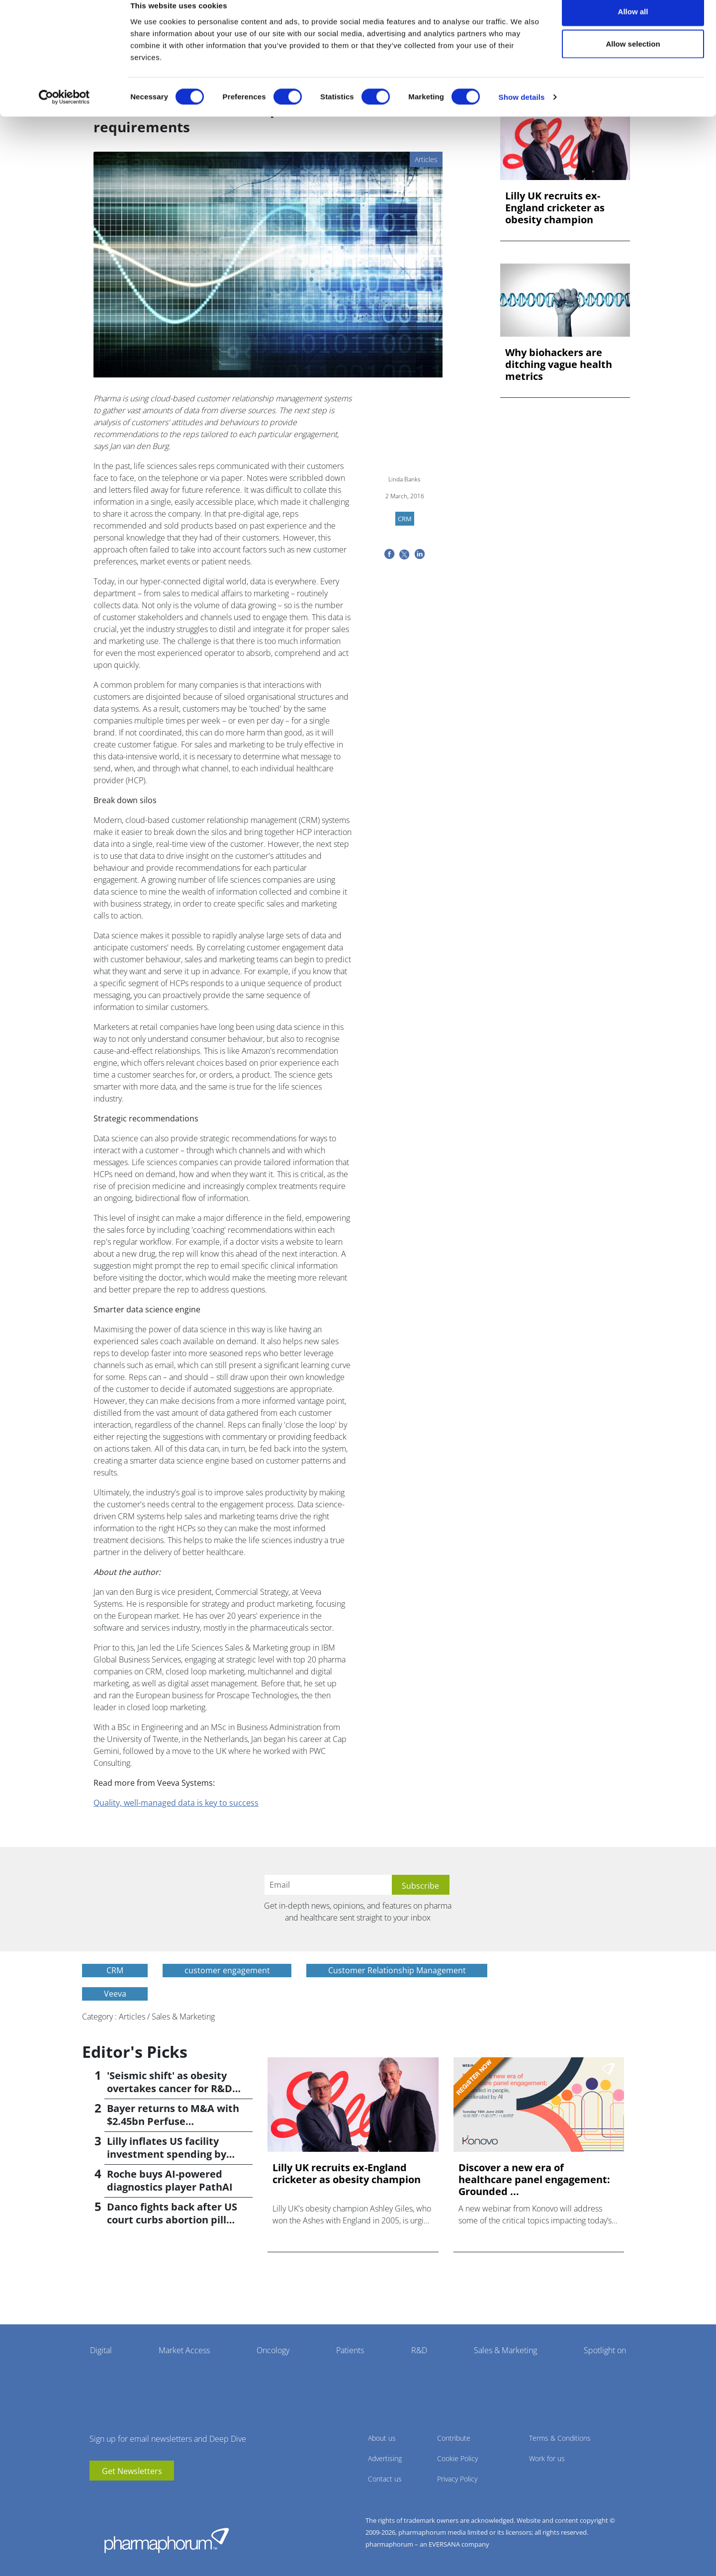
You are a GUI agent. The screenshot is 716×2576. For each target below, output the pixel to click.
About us (382, 2438)
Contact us (385, 2479)
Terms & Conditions (560, 2438)
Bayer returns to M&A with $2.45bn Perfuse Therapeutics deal (173, 2121)
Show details (522, 112)
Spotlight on (605, 2350)
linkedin (112, 2495)
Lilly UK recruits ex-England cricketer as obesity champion (555, 208)
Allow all (633, 26)
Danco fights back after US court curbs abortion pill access (172, 2219)
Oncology (273, 2350)
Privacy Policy (457, 2479)
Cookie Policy (457, 2458)
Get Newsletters (132, 2471)
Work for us (547, 2458)
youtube (97, 2495)
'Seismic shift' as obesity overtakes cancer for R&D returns (169, 2088)
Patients (350, 2350)
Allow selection (633, 59)
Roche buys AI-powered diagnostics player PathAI (170, 2180)
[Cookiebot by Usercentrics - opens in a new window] (64, 112)
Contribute (453, 2438)
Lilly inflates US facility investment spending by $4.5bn (166, 2154)
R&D (419, 2350)
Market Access (184, 2350)
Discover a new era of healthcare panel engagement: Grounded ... (534, 2180)
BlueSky (127, 2495)
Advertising (385, 2458)
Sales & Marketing (505, 2350)
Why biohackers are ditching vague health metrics (558, 364)
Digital (101, 2350)
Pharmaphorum (166, 2540)
